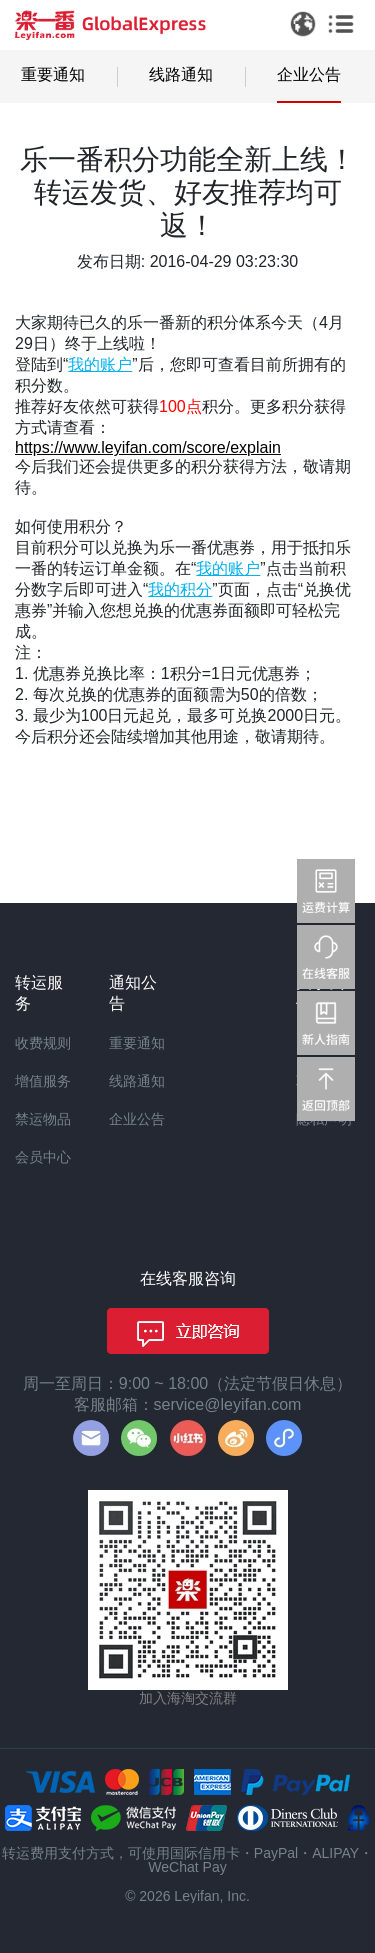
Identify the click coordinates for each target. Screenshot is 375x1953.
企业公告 (309, 74)
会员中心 (43, 1157)
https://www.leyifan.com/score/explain (148, 447)
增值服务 (43, 1081)
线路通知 (181, 74)
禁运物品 (43, 1119)
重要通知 (53, 74)
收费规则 (43, 1043)
